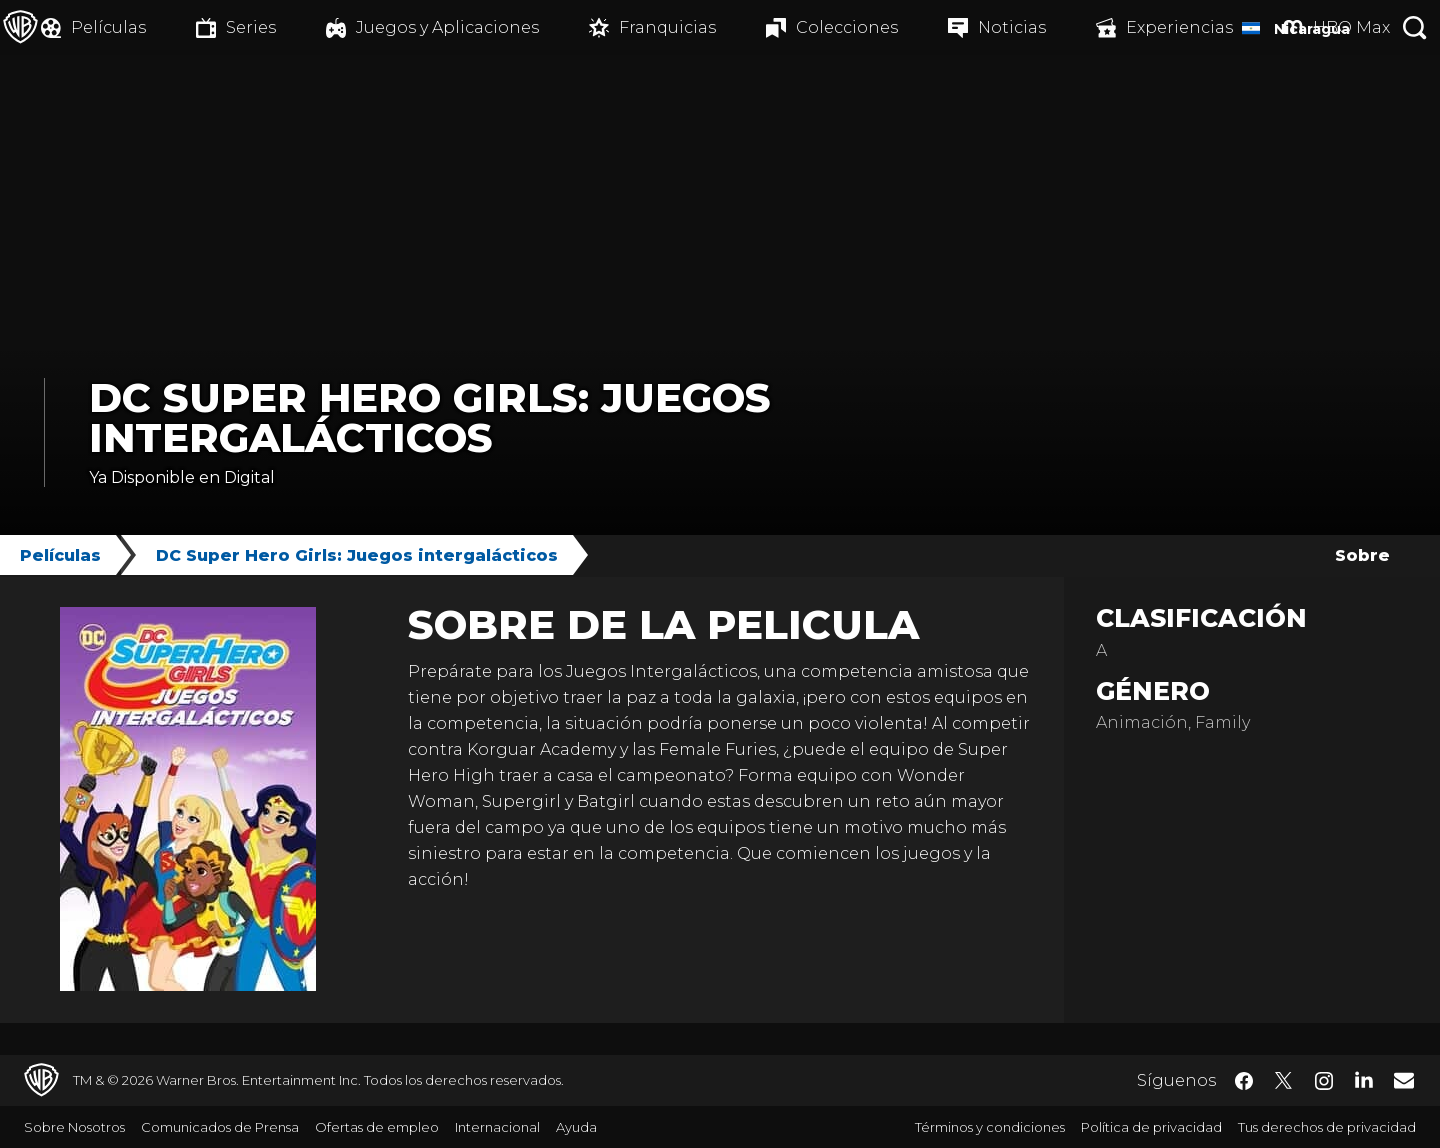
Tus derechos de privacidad (1327, 1127)
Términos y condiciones (990, 1127)
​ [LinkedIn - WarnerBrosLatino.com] (1364, 1079)
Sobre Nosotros (74, 1127)
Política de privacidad (1151, 1127)
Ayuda (576, 1127)
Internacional (497, 1127)
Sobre (1362, 555)
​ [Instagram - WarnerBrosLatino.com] (1324, 1081)
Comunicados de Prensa (220, 1127)
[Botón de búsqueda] (1415, 27)
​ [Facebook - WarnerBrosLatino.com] (1244, 1081)
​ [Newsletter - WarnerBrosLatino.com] (1404, 1080)
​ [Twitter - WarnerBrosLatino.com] (1284, 1081)
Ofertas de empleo (377, 1127)
